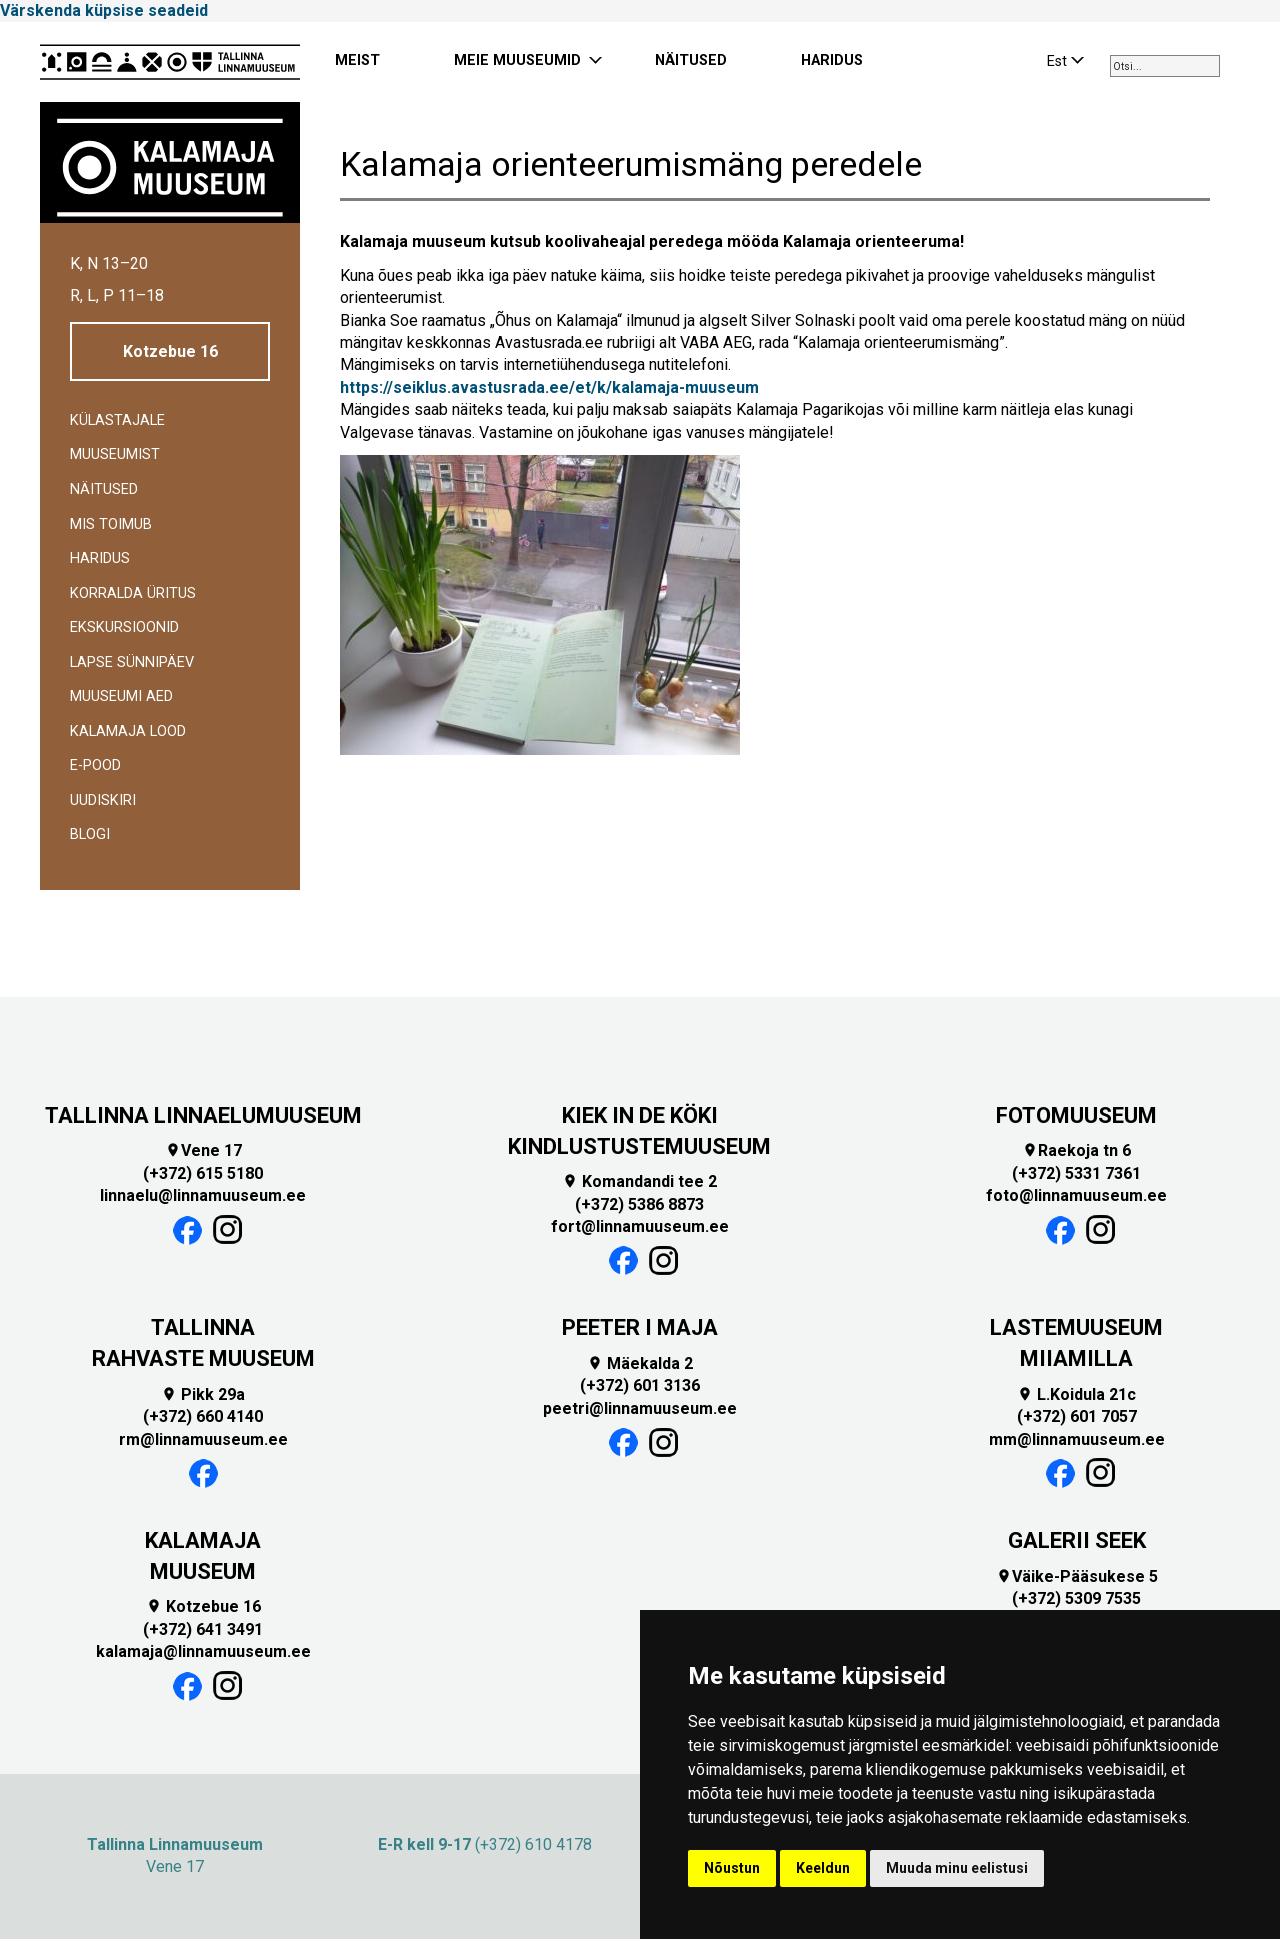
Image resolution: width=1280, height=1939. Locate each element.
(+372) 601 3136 (640, 1385)
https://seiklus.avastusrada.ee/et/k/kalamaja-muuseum (549, 387)
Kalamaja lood (128, 731)
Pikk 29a (203, 1394)
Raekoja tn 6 (1076, 1150)
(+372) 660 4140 (203, 1416)
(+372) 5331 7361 (1076, 1173)
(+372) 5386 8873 (639, 1204)
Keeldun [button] (823, 1868)
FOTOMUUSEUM (1076, 1115)
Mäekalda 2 (640, 1363)
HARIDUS (832, 60)
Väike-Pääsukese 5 (1077, 1576)
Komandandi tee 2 (639, 1181)
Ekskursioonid (124, 627)
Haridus (100, 558)
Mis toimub (111, 524)
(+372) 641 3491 (203, 1629)
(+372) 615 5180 (203, 1173)
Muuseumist (115, 454)
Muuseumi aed (121, 696)
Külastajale (117, 420)
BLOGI (90, 834)
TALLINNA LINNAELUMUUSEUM (203, 1115)
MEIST (357, 60)
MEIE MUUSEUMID (517, 60)
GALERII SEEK (1077, 1540)
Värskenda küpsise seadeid (104, 10)
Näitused (104, 489)
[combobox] (1165, 66)
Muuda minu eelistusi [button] (957, 1868)
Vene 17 (203, 1150)
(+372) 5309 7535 (1076, 1598)
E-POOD (95, 765)
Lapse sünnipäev (132, 662)
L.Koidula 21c (1076, 1394)
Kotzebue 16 (170, 351)
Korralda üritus (133, 593)
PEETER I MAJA (640, 1327)
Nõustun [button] (732, 1868)
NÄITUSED (691, 60)
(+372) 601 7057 (1077, 1416)
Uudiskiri (103, 800)
